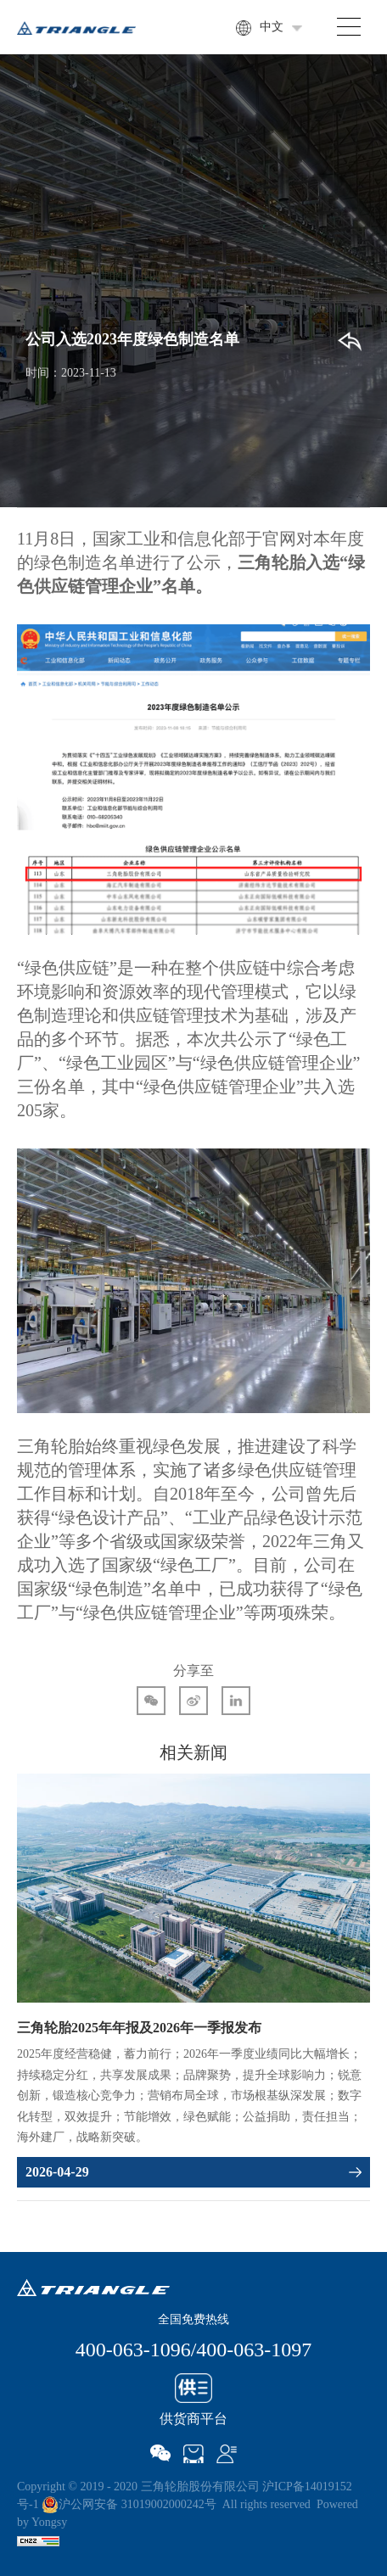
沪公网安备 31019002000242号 (129, 2504)
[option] (193, 1981)
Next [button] (361, 1992)
